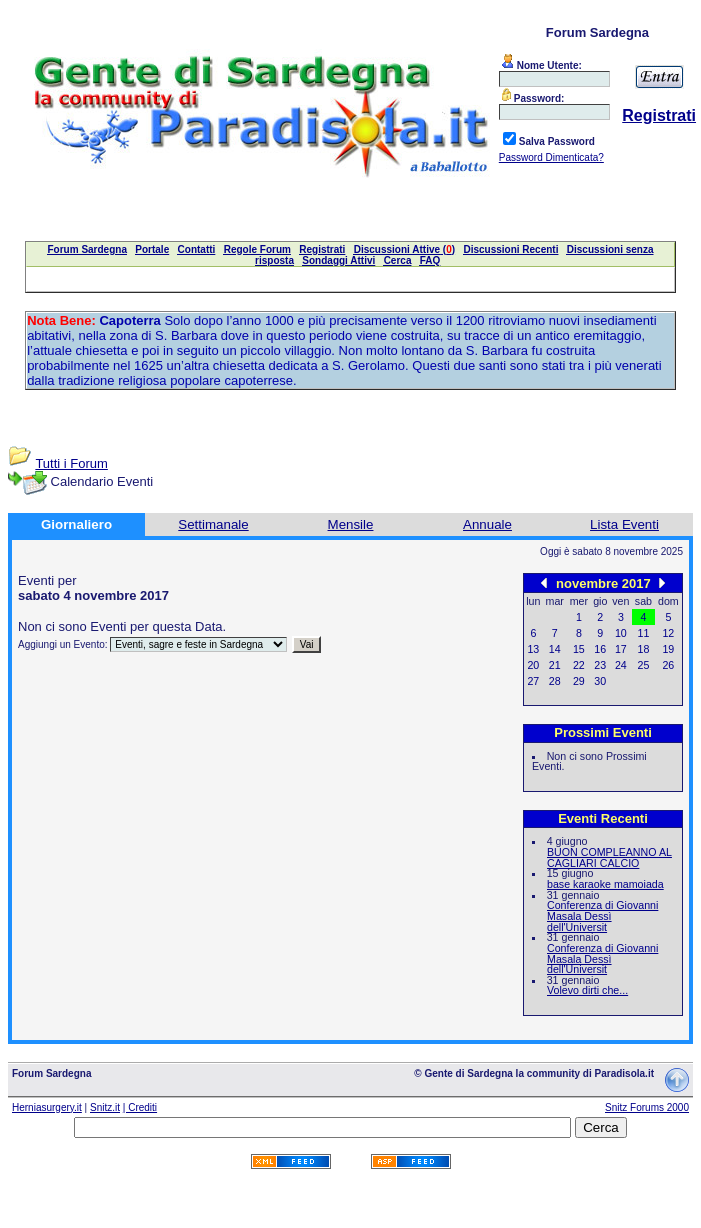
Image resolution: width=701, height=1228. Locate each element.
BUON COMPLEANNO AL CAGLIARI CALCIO (609, 857)
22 (579, 665)
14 (555, 649)
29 (579, 681)
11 (644, 633)
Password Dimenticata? (551, 157)
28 (555, 681)
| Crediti (140, 1107)
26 (668, 665)
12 (668, 633)
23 (600, 665)
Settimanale (213, 524)
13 (533, 649)
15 (579, 649)
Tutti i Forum (71, 463)
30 (600, 681)
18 (644, 649)
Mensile (351, 524)
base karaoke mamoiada (605, 884)
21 (555, 665)
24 (621, 665)
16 (600, 649)
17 (621, 649)
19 (668, 649)
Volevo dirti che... (587, 990)
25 (644, 665)
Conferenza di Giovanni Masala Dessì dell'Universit (602, 915)
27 (533, 681)
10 (621, 633)
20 (533, 665)
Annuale (487, 524)
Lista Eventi (624, 524)
